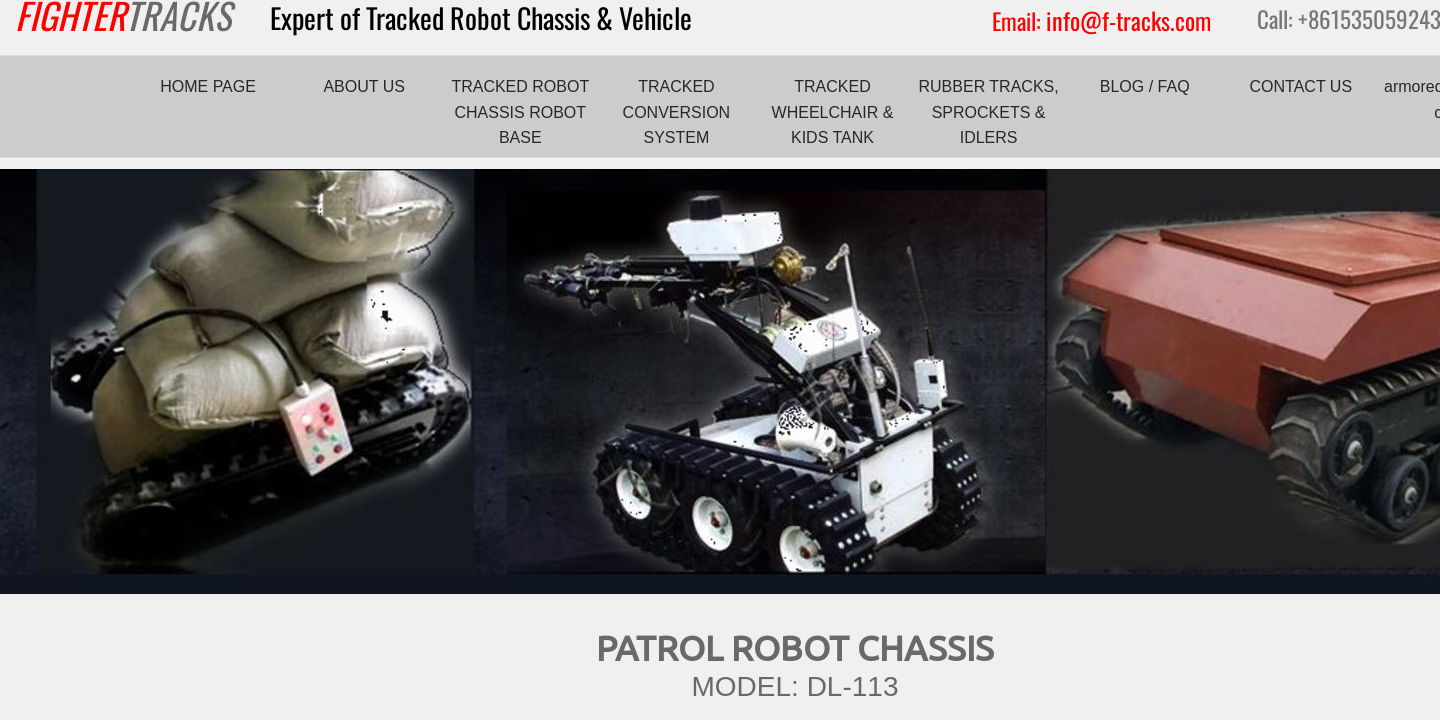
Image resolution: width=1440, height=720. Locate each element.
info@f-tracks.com (1128, 20)
